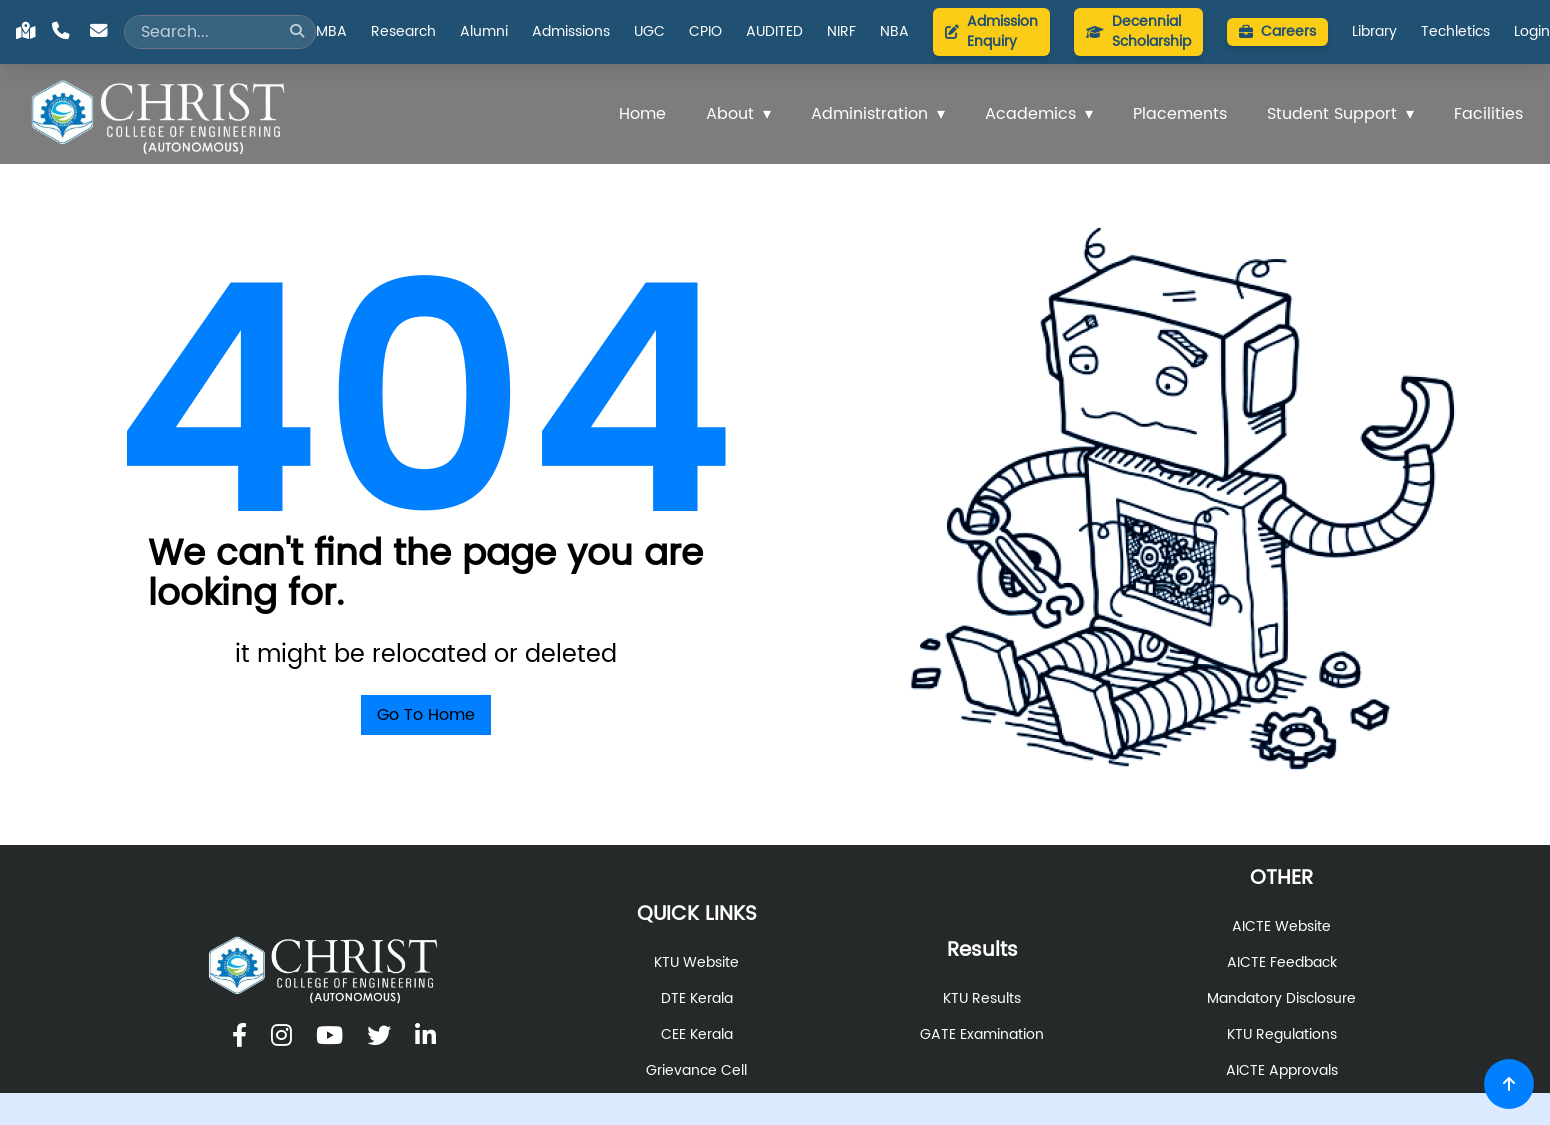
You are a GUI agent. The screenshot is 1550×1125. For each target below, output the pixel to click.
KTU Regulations (1282, 1035)
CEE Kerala (697, 1035)
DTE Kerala (697, 999)
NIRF (841, 32)
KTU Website (696, 963)
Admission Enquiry (991, 31)
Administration (869, 114)
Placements (1180, 114)
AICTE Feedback (1282, 963)
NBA (894, 32)
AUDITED (774, 32)
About (730, 114)
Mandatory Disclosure (1281, 999)
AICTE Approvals (1282, 1071)
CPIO (705, 32)
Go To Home (426, 715)
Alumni (484, 32)
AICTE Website (1281, 927)
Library (1374, 32)
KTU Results (982, 999)
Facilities (1488, 114)
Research (403, 32)
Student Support (1332, 114)
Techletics (1455, 32)
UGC (649, 32)
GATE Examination (982, 1035)
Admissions (571, 32)
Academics (1030, 114)
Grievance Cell (696, 1071)
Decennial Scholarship (1138, 31)
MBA (331, 32)
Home (642, 114)
